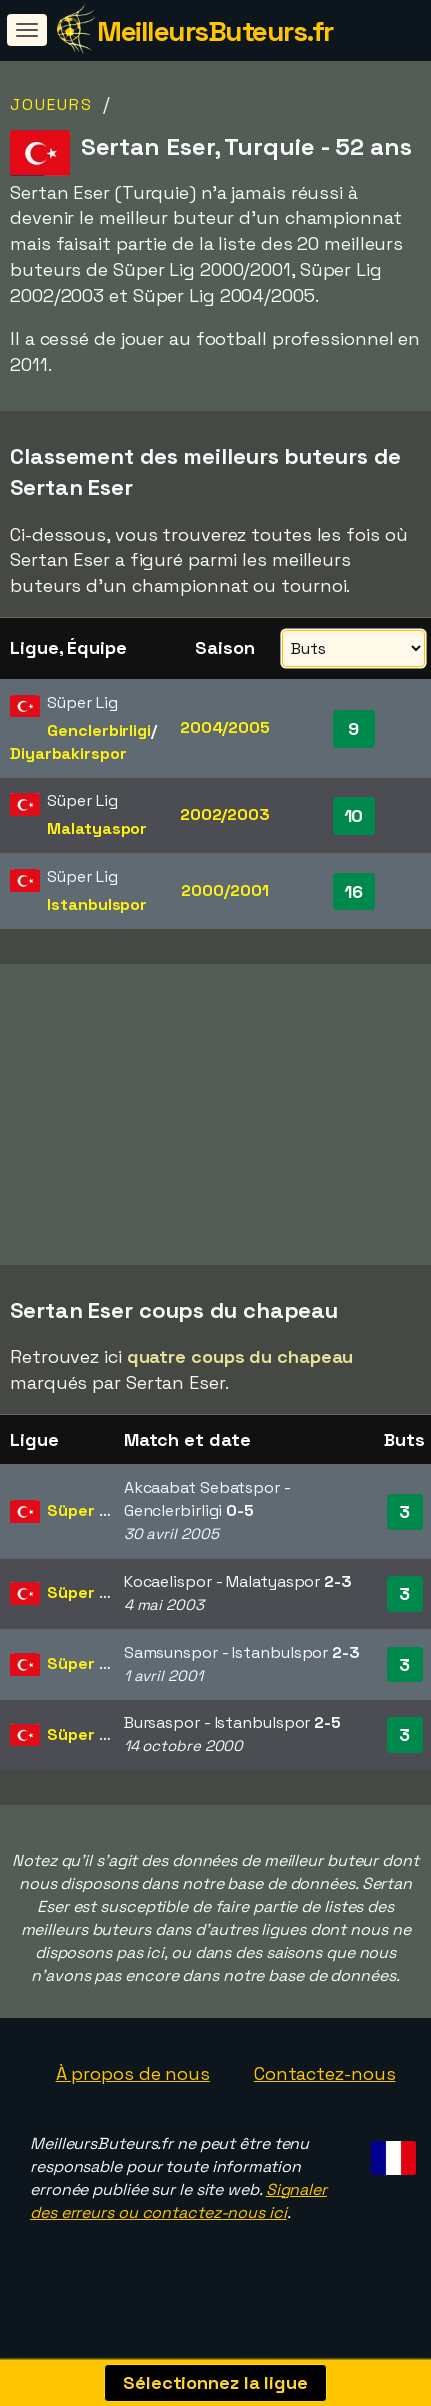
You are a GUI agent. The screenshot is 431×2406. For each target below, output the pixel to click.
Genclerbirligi (99, 730)
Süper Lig (84, 1526)
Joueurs (51, 104)
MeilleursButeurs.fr (215, 31)
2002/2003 (225, 814)
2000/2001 (224, 890)
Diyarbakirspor (68, 753)
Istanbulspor (97, 904)
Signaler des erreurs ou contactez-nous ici (178, 2217)
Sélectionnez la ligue (215, 2382)
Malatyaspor (97, 828)
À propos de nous (133, 2090)
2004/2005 (225, 727)
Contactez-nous (325, 2090)
